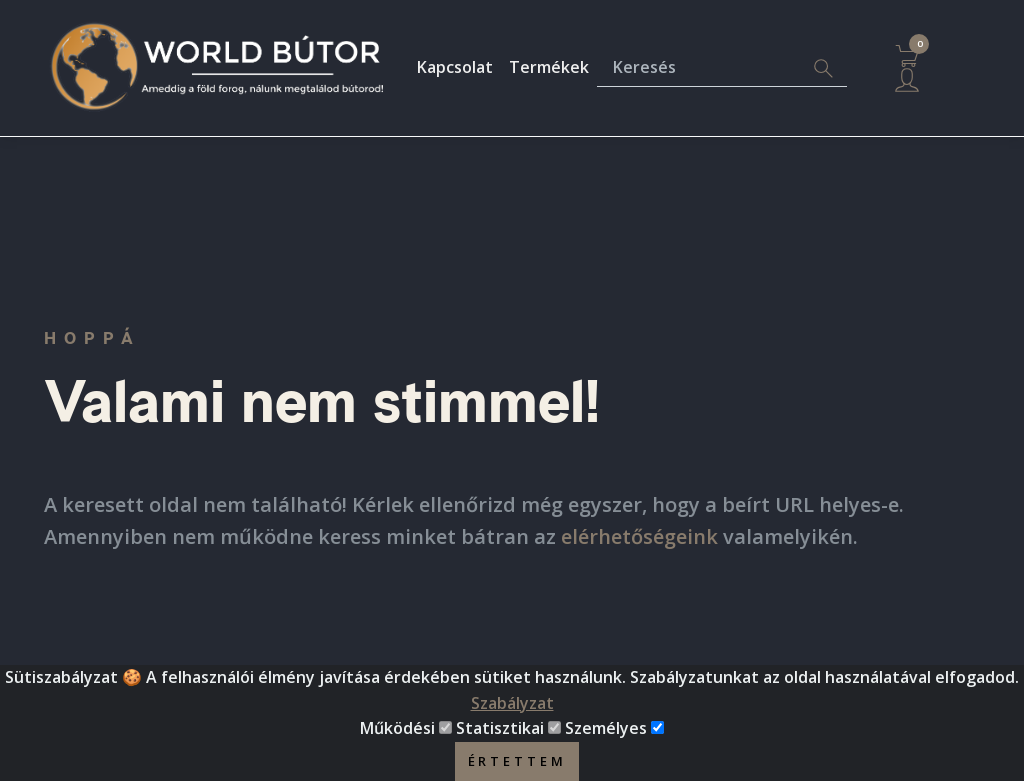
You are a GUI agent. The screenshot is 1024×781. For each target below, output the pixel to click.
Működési (397, 732)
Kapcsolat (455, 67)
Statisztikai (500, 732)
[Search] (823, 68)
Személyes (606, 732)
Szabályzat (512, 706)
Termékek (549, 67)
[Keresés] (698, 68)
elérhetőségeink (639, 536)
